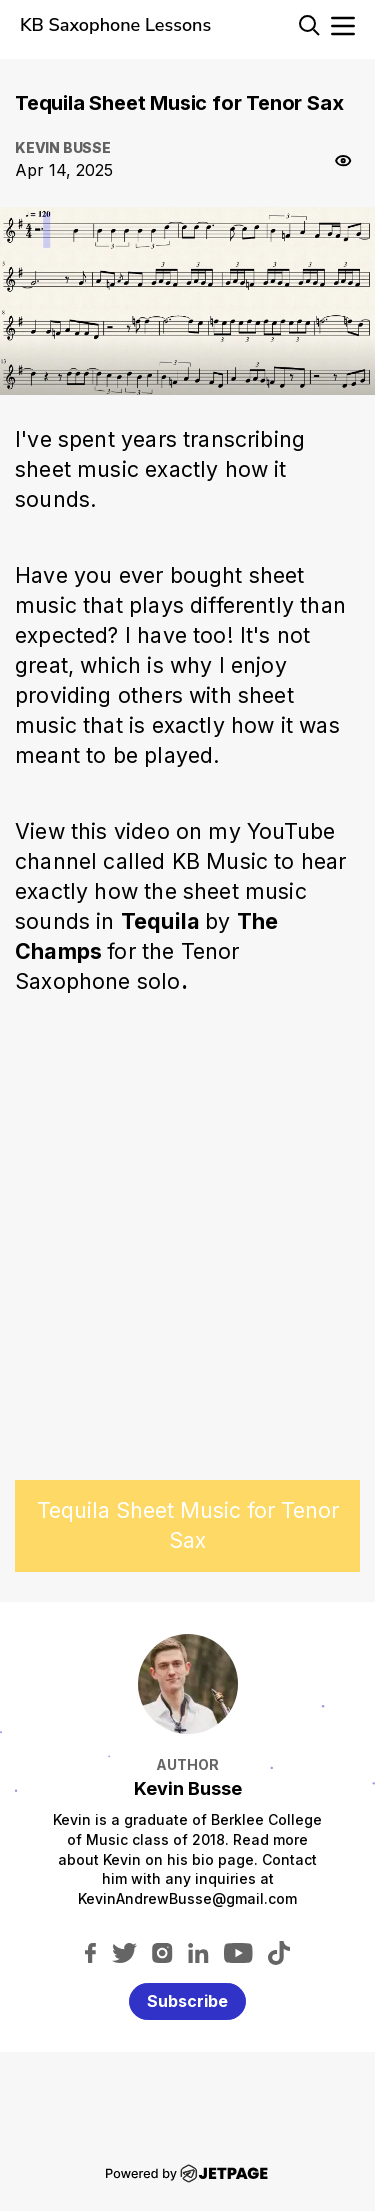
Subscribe (187, 2001)
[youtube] (238, 1951)
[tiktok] (279, 1951)
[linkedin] (198, 1951)
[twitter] (124, 1951)
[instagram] (162, 1951)
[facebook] (90, 1951)
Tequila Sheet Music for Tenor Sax (188, 1525)
